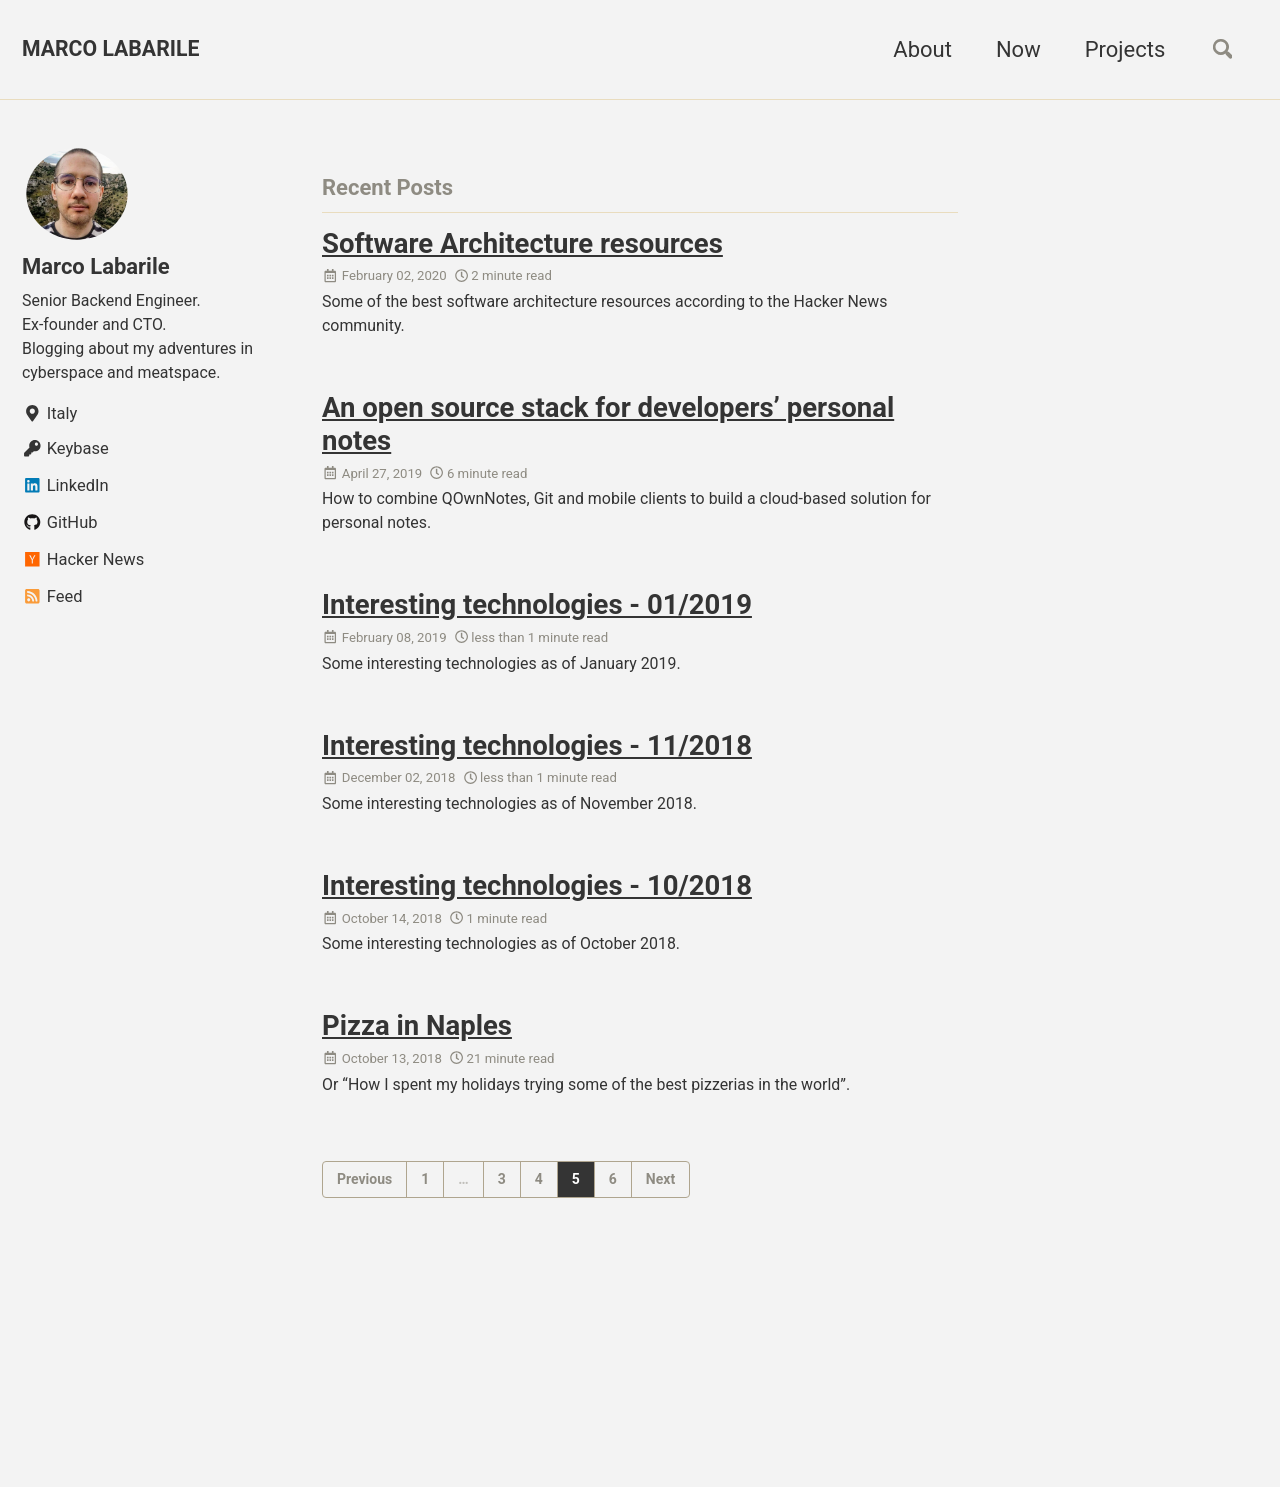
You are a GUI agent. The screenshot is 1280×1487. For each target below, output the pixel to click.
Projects (1117, 49)
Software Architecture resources (522, 243)
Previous (364, 1199)
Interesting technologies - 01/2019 (537, 613)
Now (1011, 49)
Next (660, 1199)
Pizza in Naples (417, 1043)
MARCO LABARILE (114, 49)
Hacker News (83, 567)
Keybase (65, 456)
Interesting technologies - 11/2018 (537, 756)
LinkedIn (65, 493)
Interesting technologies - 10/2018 (537, 899)
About (915, 49)
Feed (52, 604)
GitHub (60, 530)
